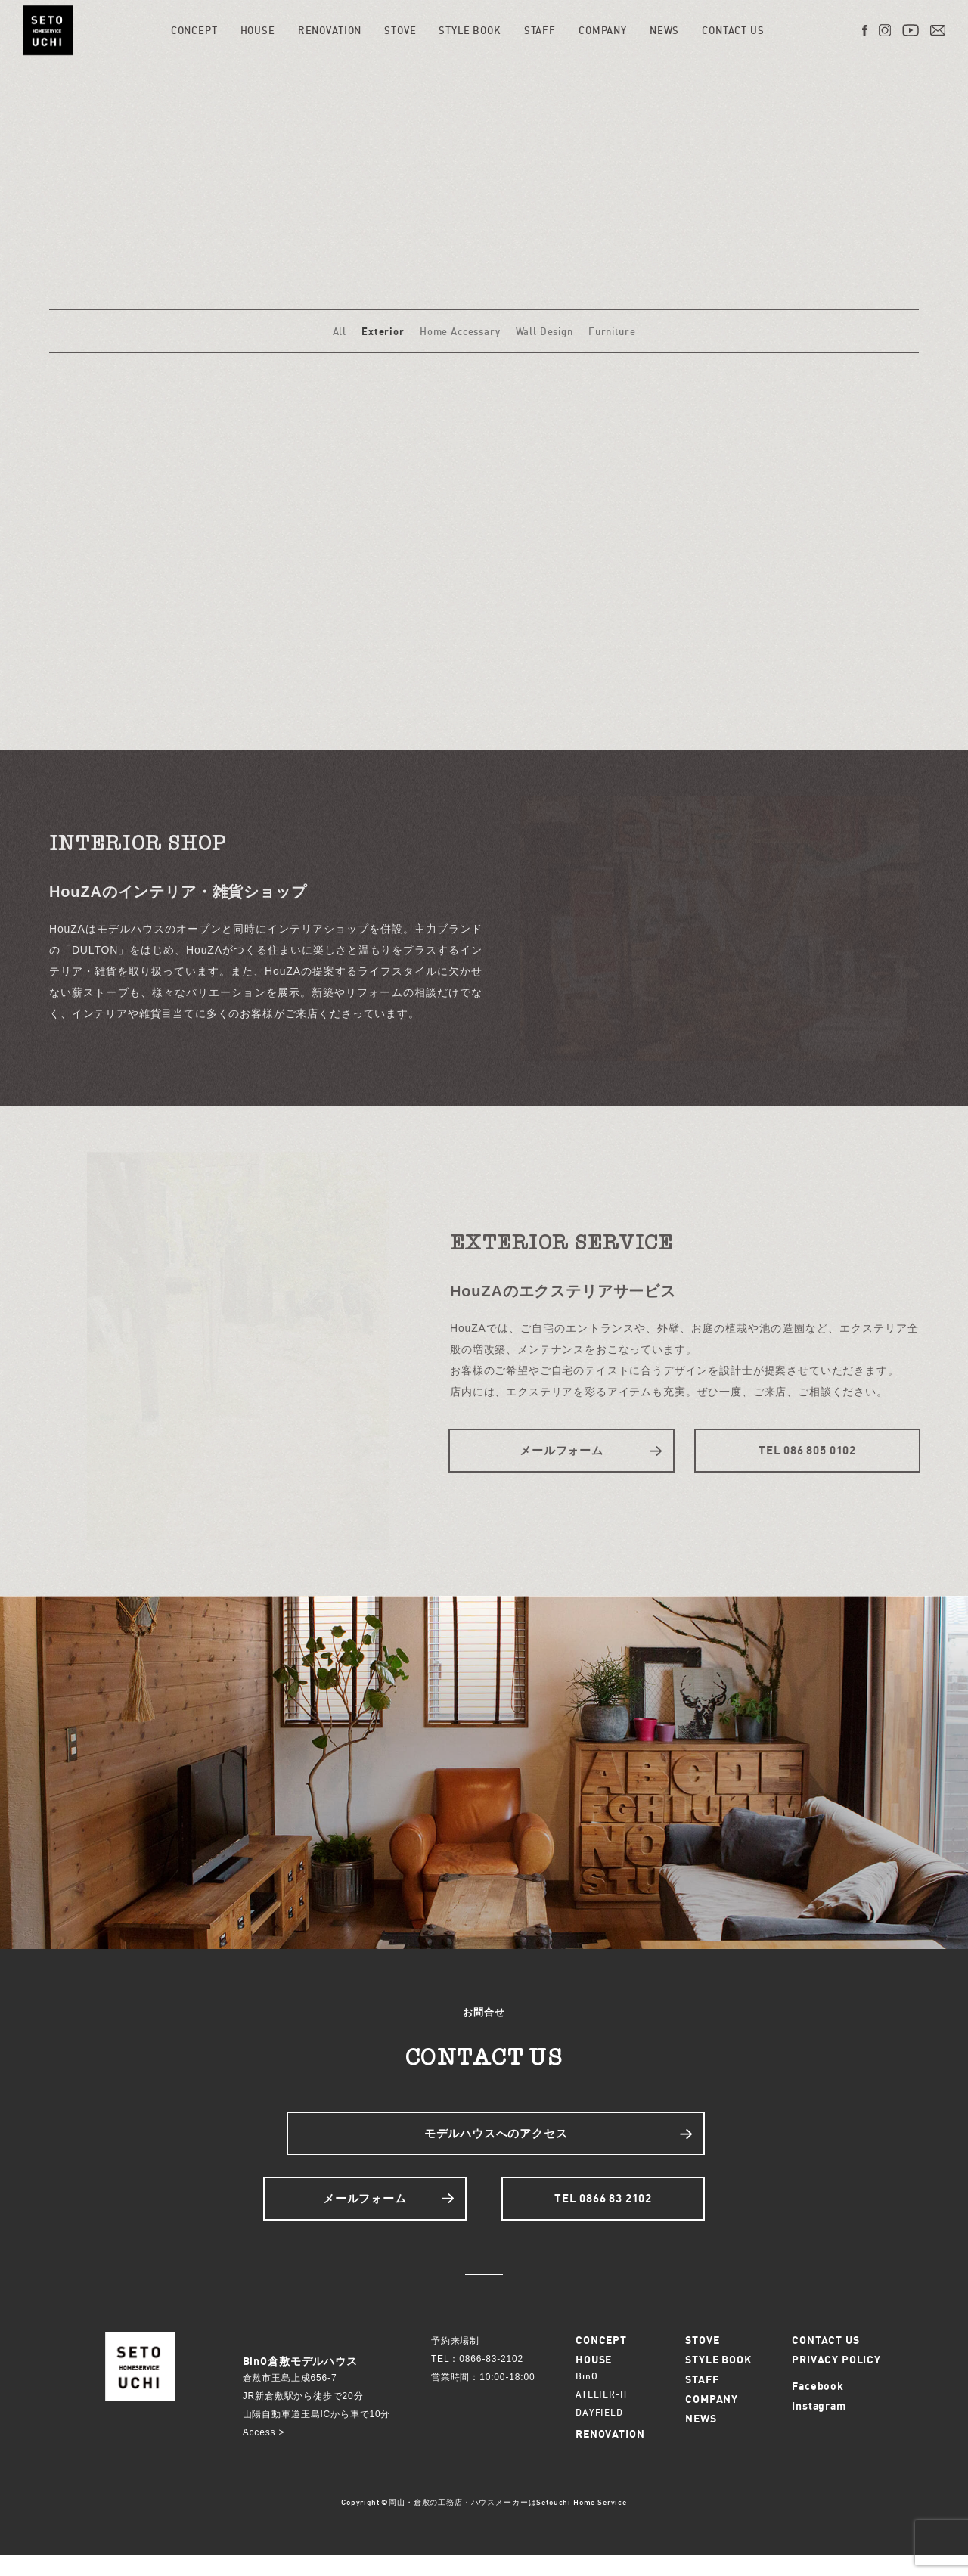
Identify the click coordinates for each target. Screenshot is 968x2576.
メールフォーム (562, 1449)
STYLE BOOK (472, 30)
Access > (264, 2453)
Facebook (818, 2407)
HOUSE (259, 30)
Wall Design (544, 331)
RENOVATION (332, 30)
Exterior (383, 331)
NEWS (666, 30)
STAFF (542, 30)
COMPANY (605, 30)
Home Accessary (460, 331)
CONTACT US (735, 30)
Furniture (612, 331)
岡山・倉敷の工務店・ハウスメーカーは (462, 2523)
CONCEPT (196, 30)
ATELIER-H (601, 2415)
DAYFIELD (599, 2433)
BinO (586, 2397)
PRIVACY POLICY (836, 2380)
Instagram (819, 2426)
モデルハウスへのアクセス (496, 2143)
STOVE (402, 30)
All (340, 331)
